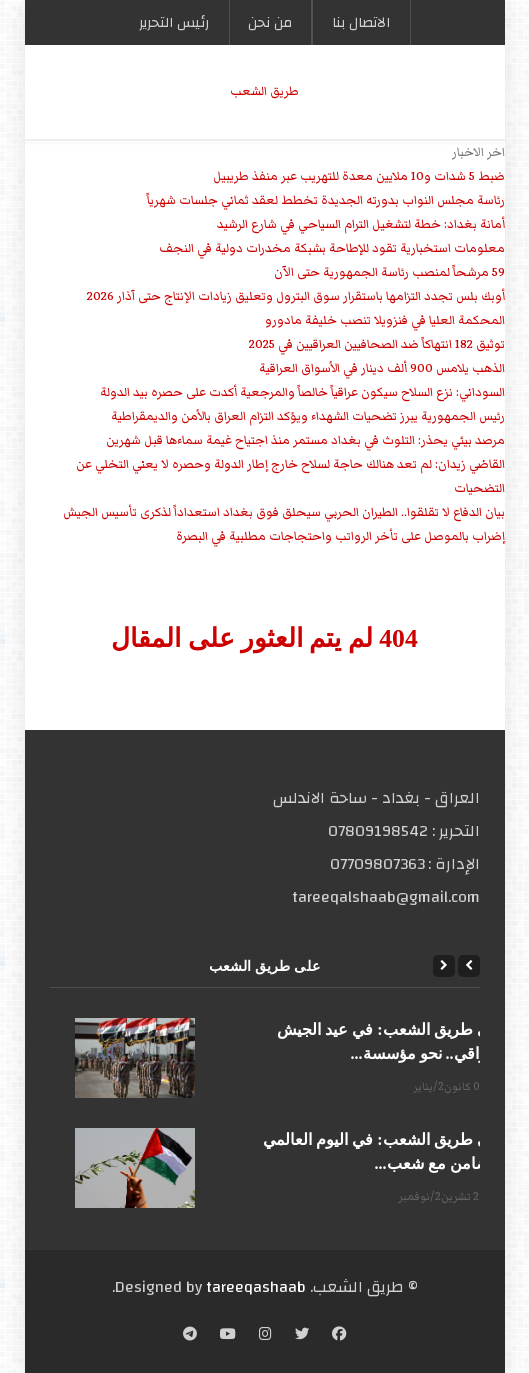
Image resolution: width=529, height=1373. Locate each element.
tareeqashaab (256, 1287)
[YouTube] (228, 1336)
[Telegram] (190, 1336)
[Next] (444, 966)
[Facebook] (339, 1336)
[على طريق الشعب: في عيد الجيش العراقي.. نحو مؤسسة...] (135, 1058)
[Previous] (469, 966)
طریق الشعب (264, 91)
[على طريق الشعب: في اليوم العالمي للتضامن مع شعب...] (135, 1168)
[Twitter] (302, 1336)
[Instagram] (265, 1336)
